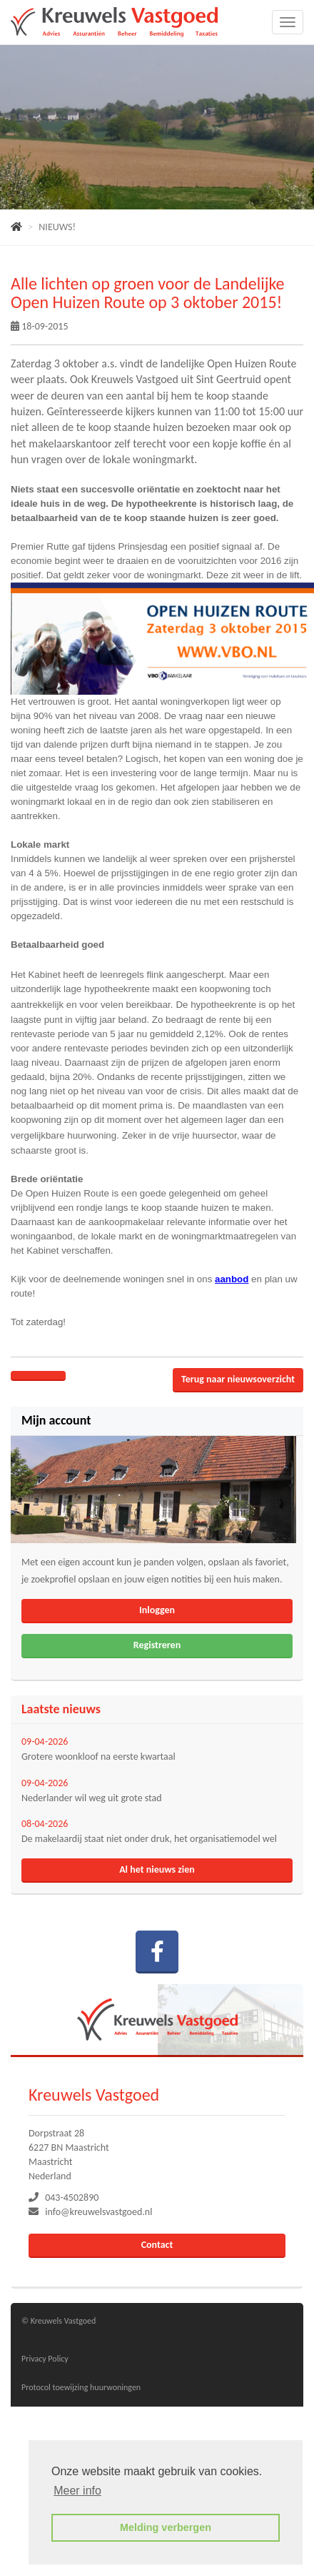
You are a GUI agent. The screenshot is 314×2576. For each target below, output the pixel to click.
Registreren (157, 1645)
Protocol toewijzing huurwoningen (81, 2387)
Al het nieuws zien (157, 1869)
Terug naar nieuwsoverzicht (238, 1379)
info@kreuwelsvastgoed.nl (98, 2212)
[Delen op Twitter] (52, 1376)
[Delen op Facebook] (25, 1376)
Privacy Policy (45, 2359)
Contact (157, 2245)
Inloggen (157, 1610)
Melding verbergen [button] (165, 2527)
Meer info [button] (77, 2491)
